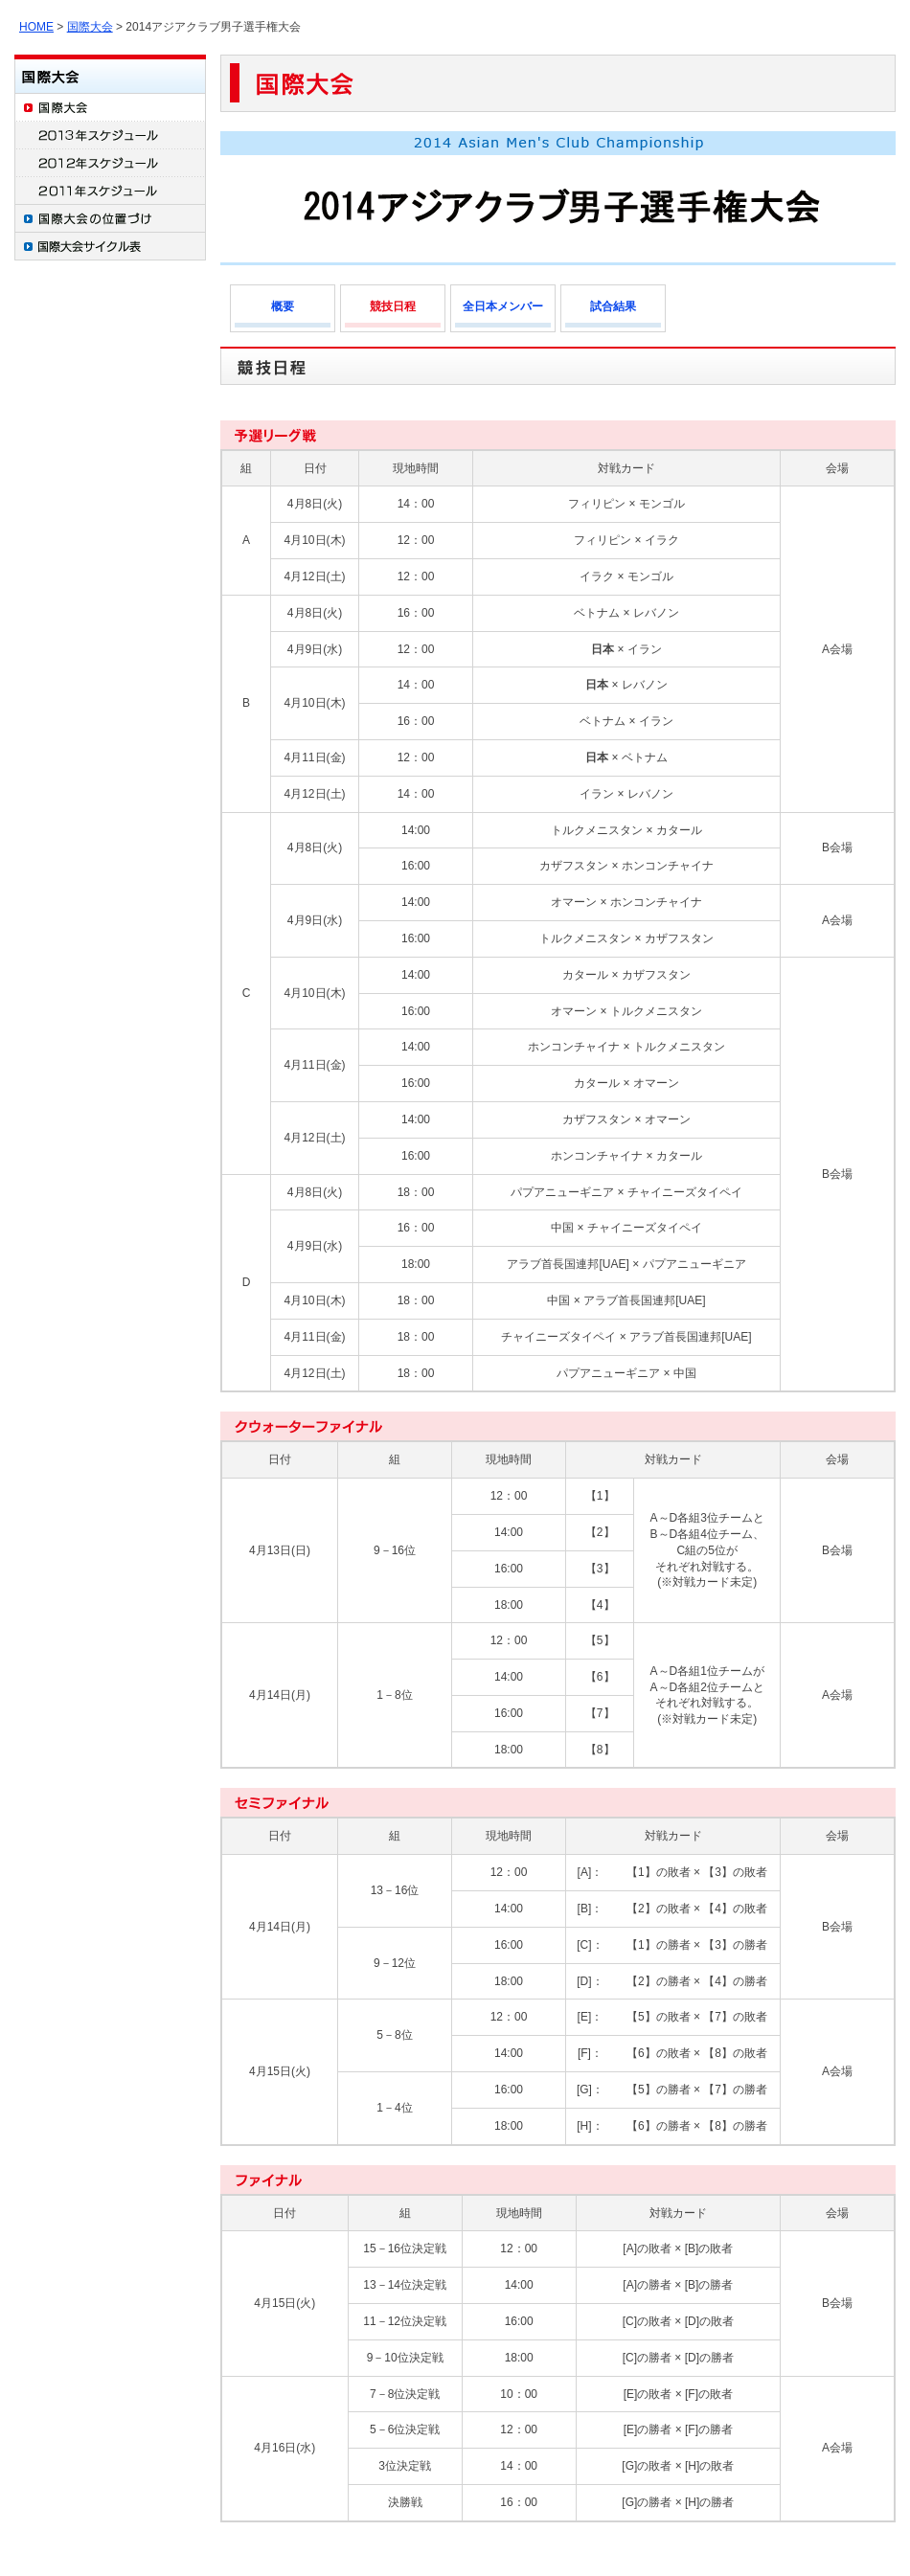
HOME (36, 27)
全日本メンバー (503, 306)
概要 (282, 306)
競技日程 (393, 306)
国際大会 (90, 27)
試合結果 (613, 306)
